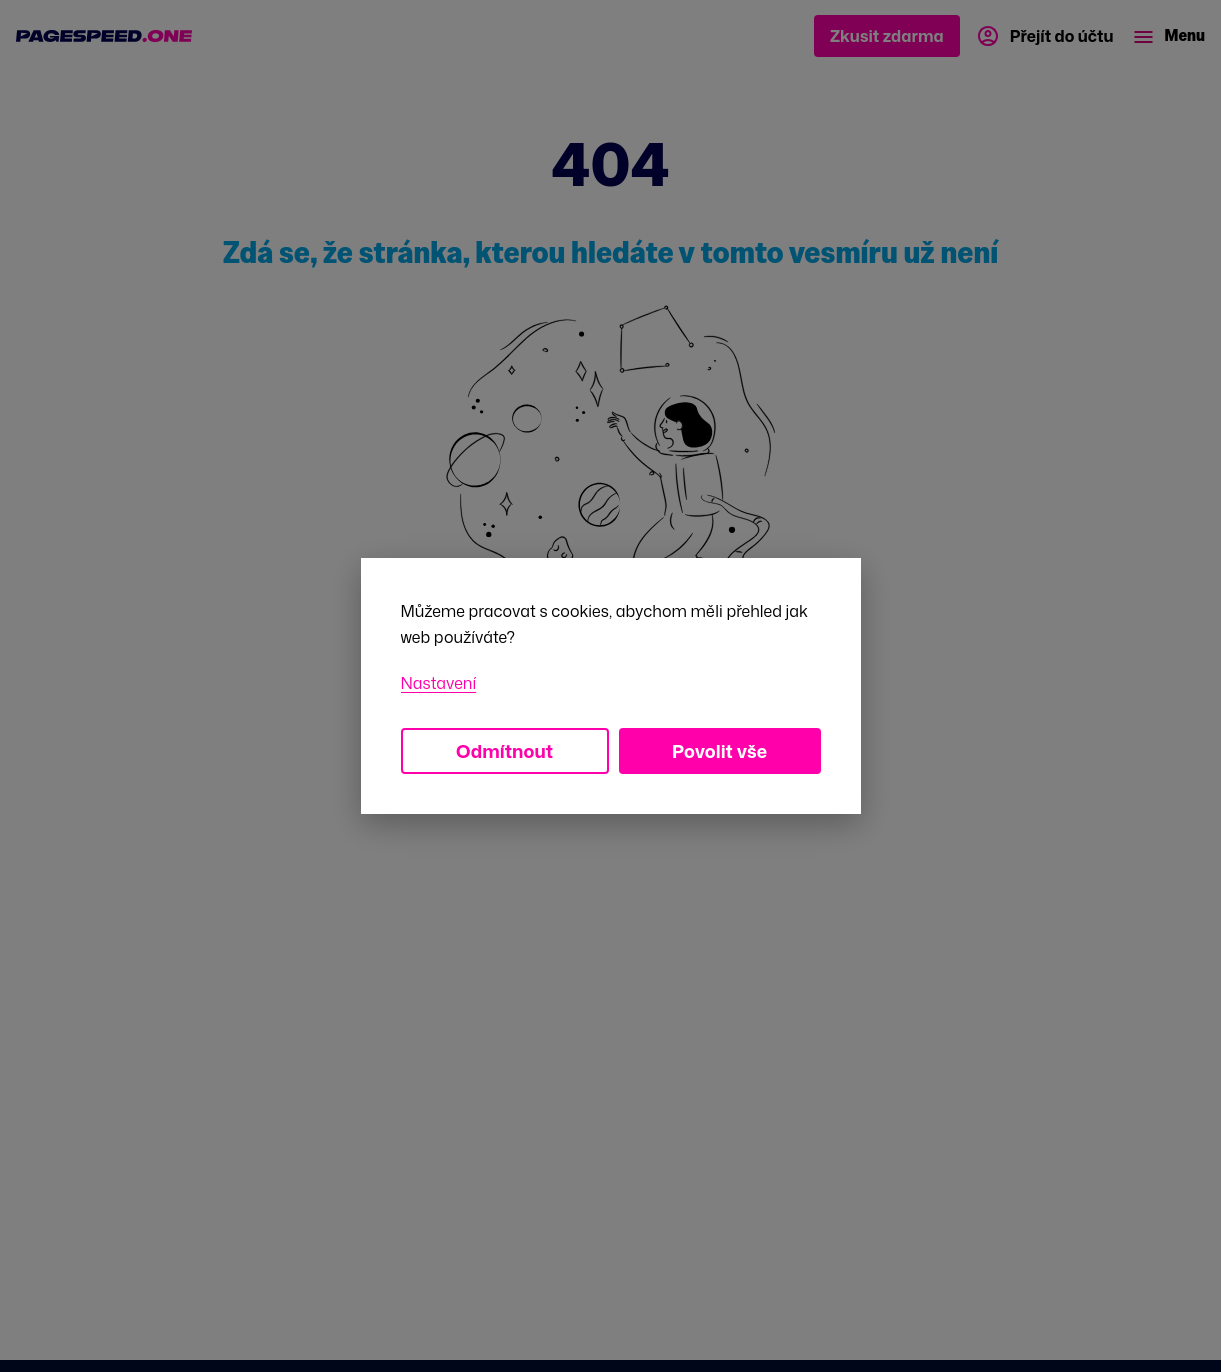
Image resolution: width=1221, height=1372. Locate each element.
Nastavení (439, 683)
